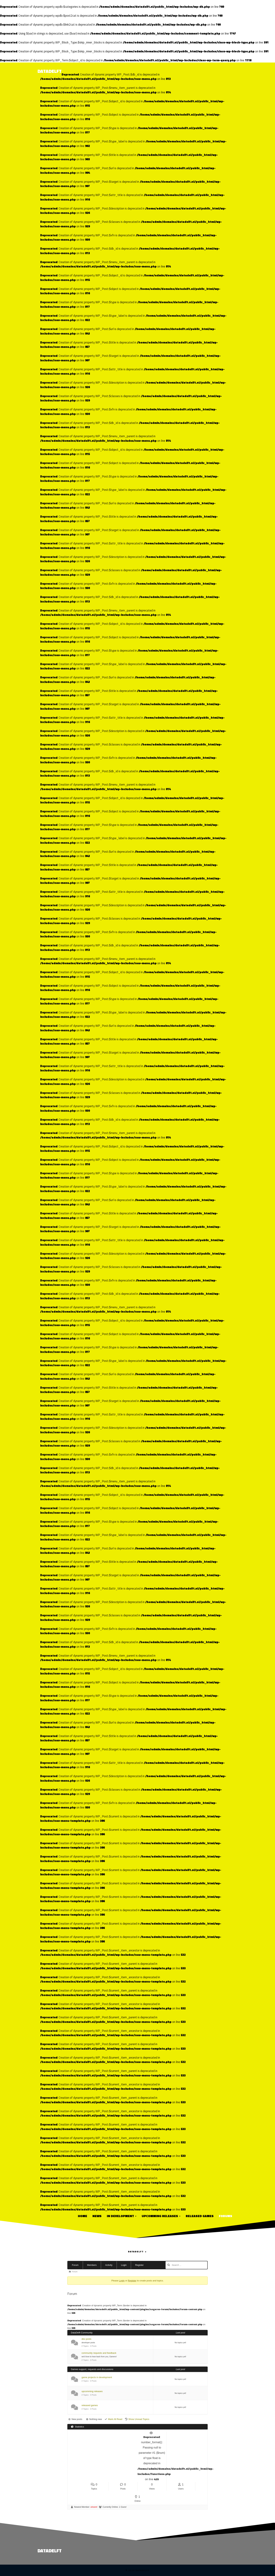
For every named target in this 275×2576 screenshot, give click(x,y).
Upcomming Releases (161, 2216)
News (97, 2216)
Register (139, 2265)
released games (90, 2405)
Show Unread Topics (138, 2419)
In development (121, 2216)
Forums (225, 2216)
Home (82, 2216)
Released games (200, 2216)
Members (92, 2265)
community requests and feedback (99, 2353)
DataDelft (50, 71)
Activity (108, 2265)
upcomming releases (92, 2391)
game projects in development (97, 2377)
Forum (75, 2265)
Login (124, 2265)
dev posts (86, 2339)
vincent (93, 2507)
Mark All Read (115, 2419)
